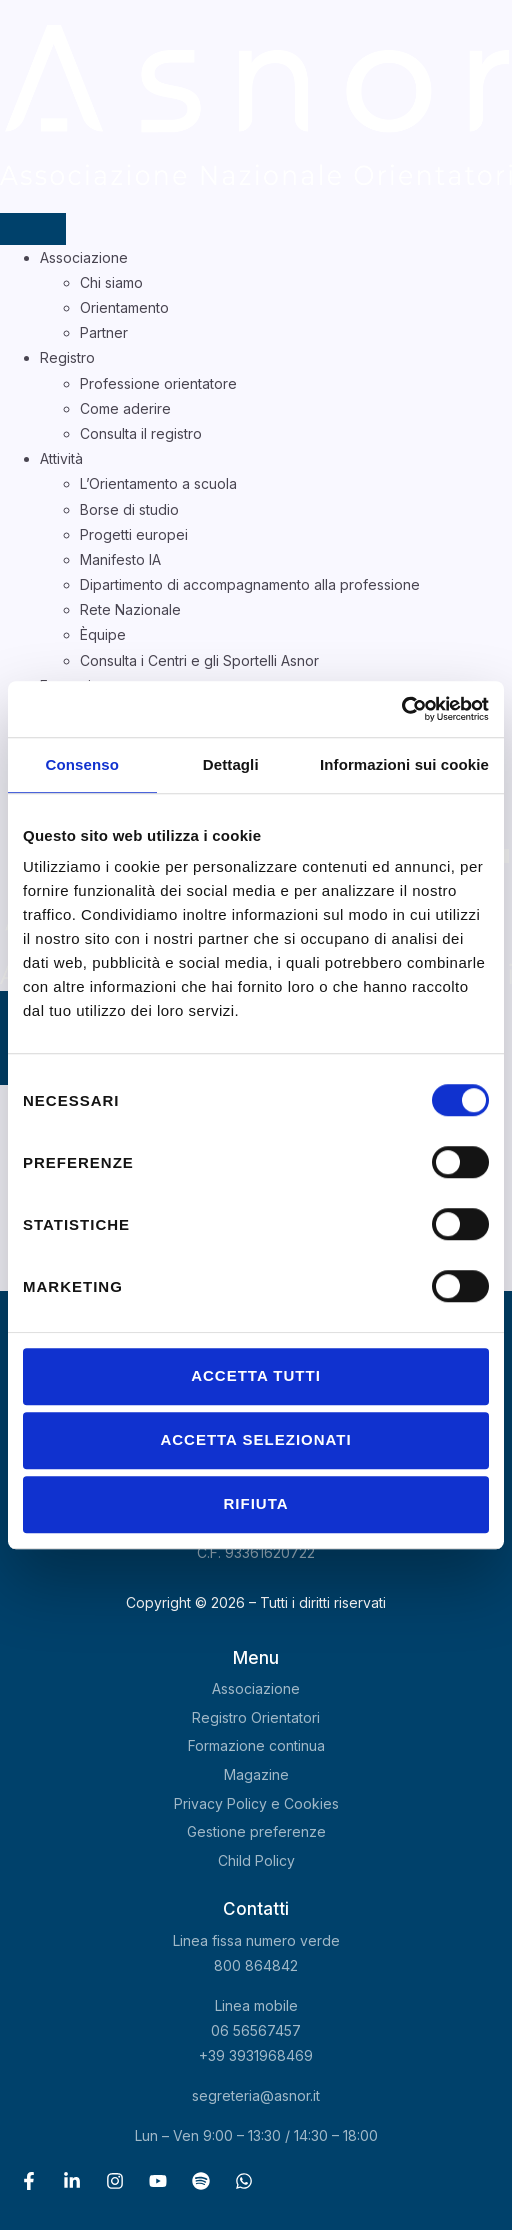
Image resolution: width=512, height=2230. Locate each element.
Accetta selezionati (255, 1439)
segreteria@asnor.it (256, 2095)
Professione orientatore (158, 383)
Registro (67, 357)
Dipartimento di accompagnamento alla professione (250, 584)
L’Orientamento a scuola (158, 483)
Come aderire (125, 408)
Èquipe (103, 634)
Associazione (84, 257)
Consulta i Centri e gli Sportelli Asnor (199, 660)
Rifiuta (255, 1503)
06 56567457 (256, 2030)
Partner (104, 332)
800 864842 (256, 1965)
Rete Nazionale (130, 609)
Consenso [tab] (82, 764)
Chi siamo (111, 282)
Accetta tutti (256, 1375)
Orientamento (124, 307)
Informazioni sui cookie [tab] (404, 764)
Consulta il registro (141, 433)
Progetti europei (134, 534)
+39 (256, 2055)
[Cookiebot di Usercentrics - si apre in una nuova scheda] (401, 709)
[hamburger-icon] (33, 229)
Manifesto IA (120, 559)
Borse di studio (129, 509)
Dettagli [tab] (231, 764)
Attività (61, 458)
